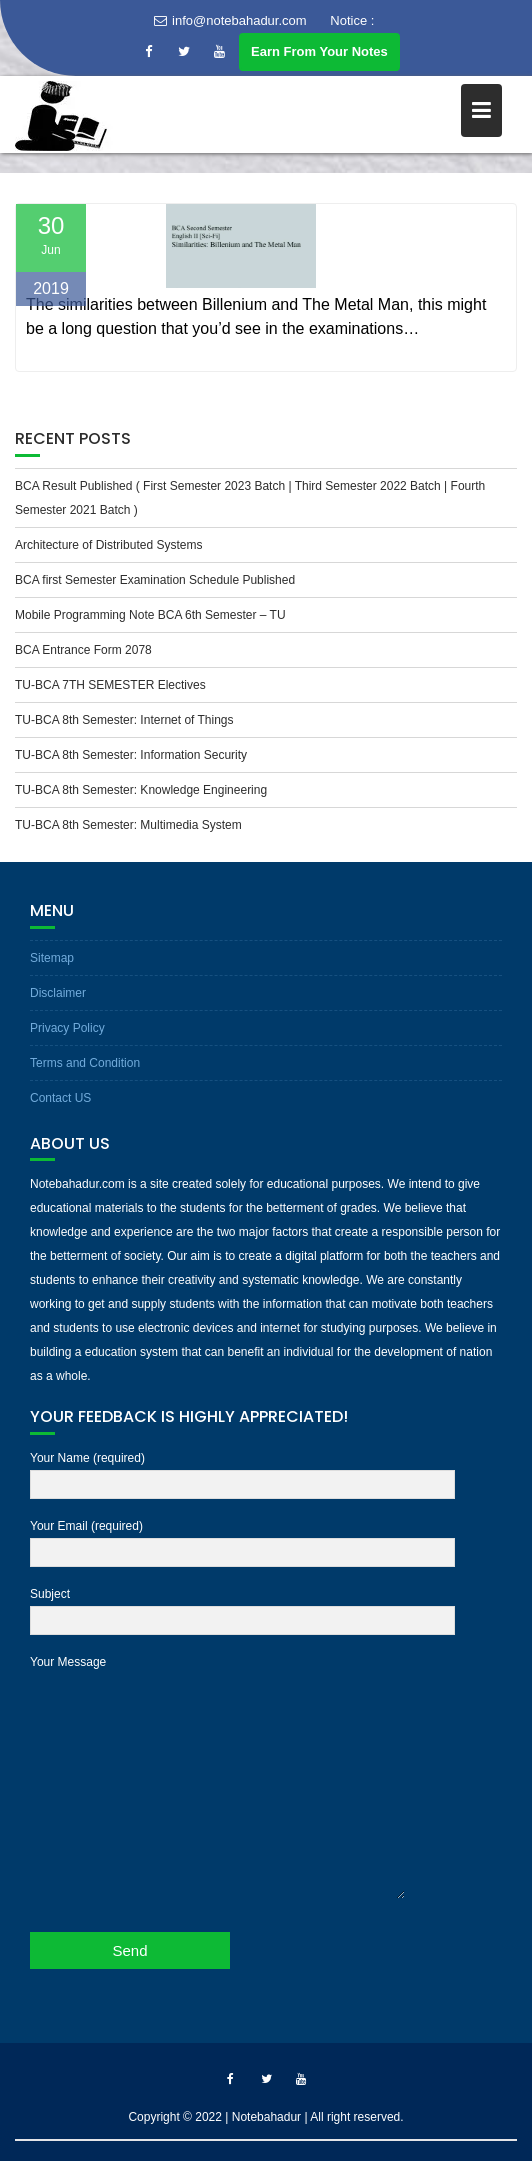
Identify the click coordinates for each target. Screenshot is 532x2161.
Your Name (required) (242, 1472)
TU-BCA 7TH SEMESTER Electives (110, 685)
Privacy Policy (67, 1028)
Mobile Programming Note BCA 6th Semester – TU (150, 615)
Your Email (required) (242, 1540)
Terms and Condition (85, 1063)
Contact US (60, 1098)
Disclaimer (58, 993)
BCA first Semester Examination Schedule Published (155, 580)
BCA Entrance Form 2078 (83, 650)
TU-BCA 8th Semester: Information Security (131, 755)
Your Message (217, 1778)
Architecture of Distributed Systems (108, 545)
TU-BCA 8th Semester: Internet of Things (124, 720)
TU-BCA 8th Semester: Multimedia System (128, 825)
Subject (242, 1608)
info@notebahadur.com (230, 20)
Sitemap (52, 958)
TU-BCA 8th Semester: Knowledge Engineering (141, 790)
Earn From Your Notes (319, 51)
